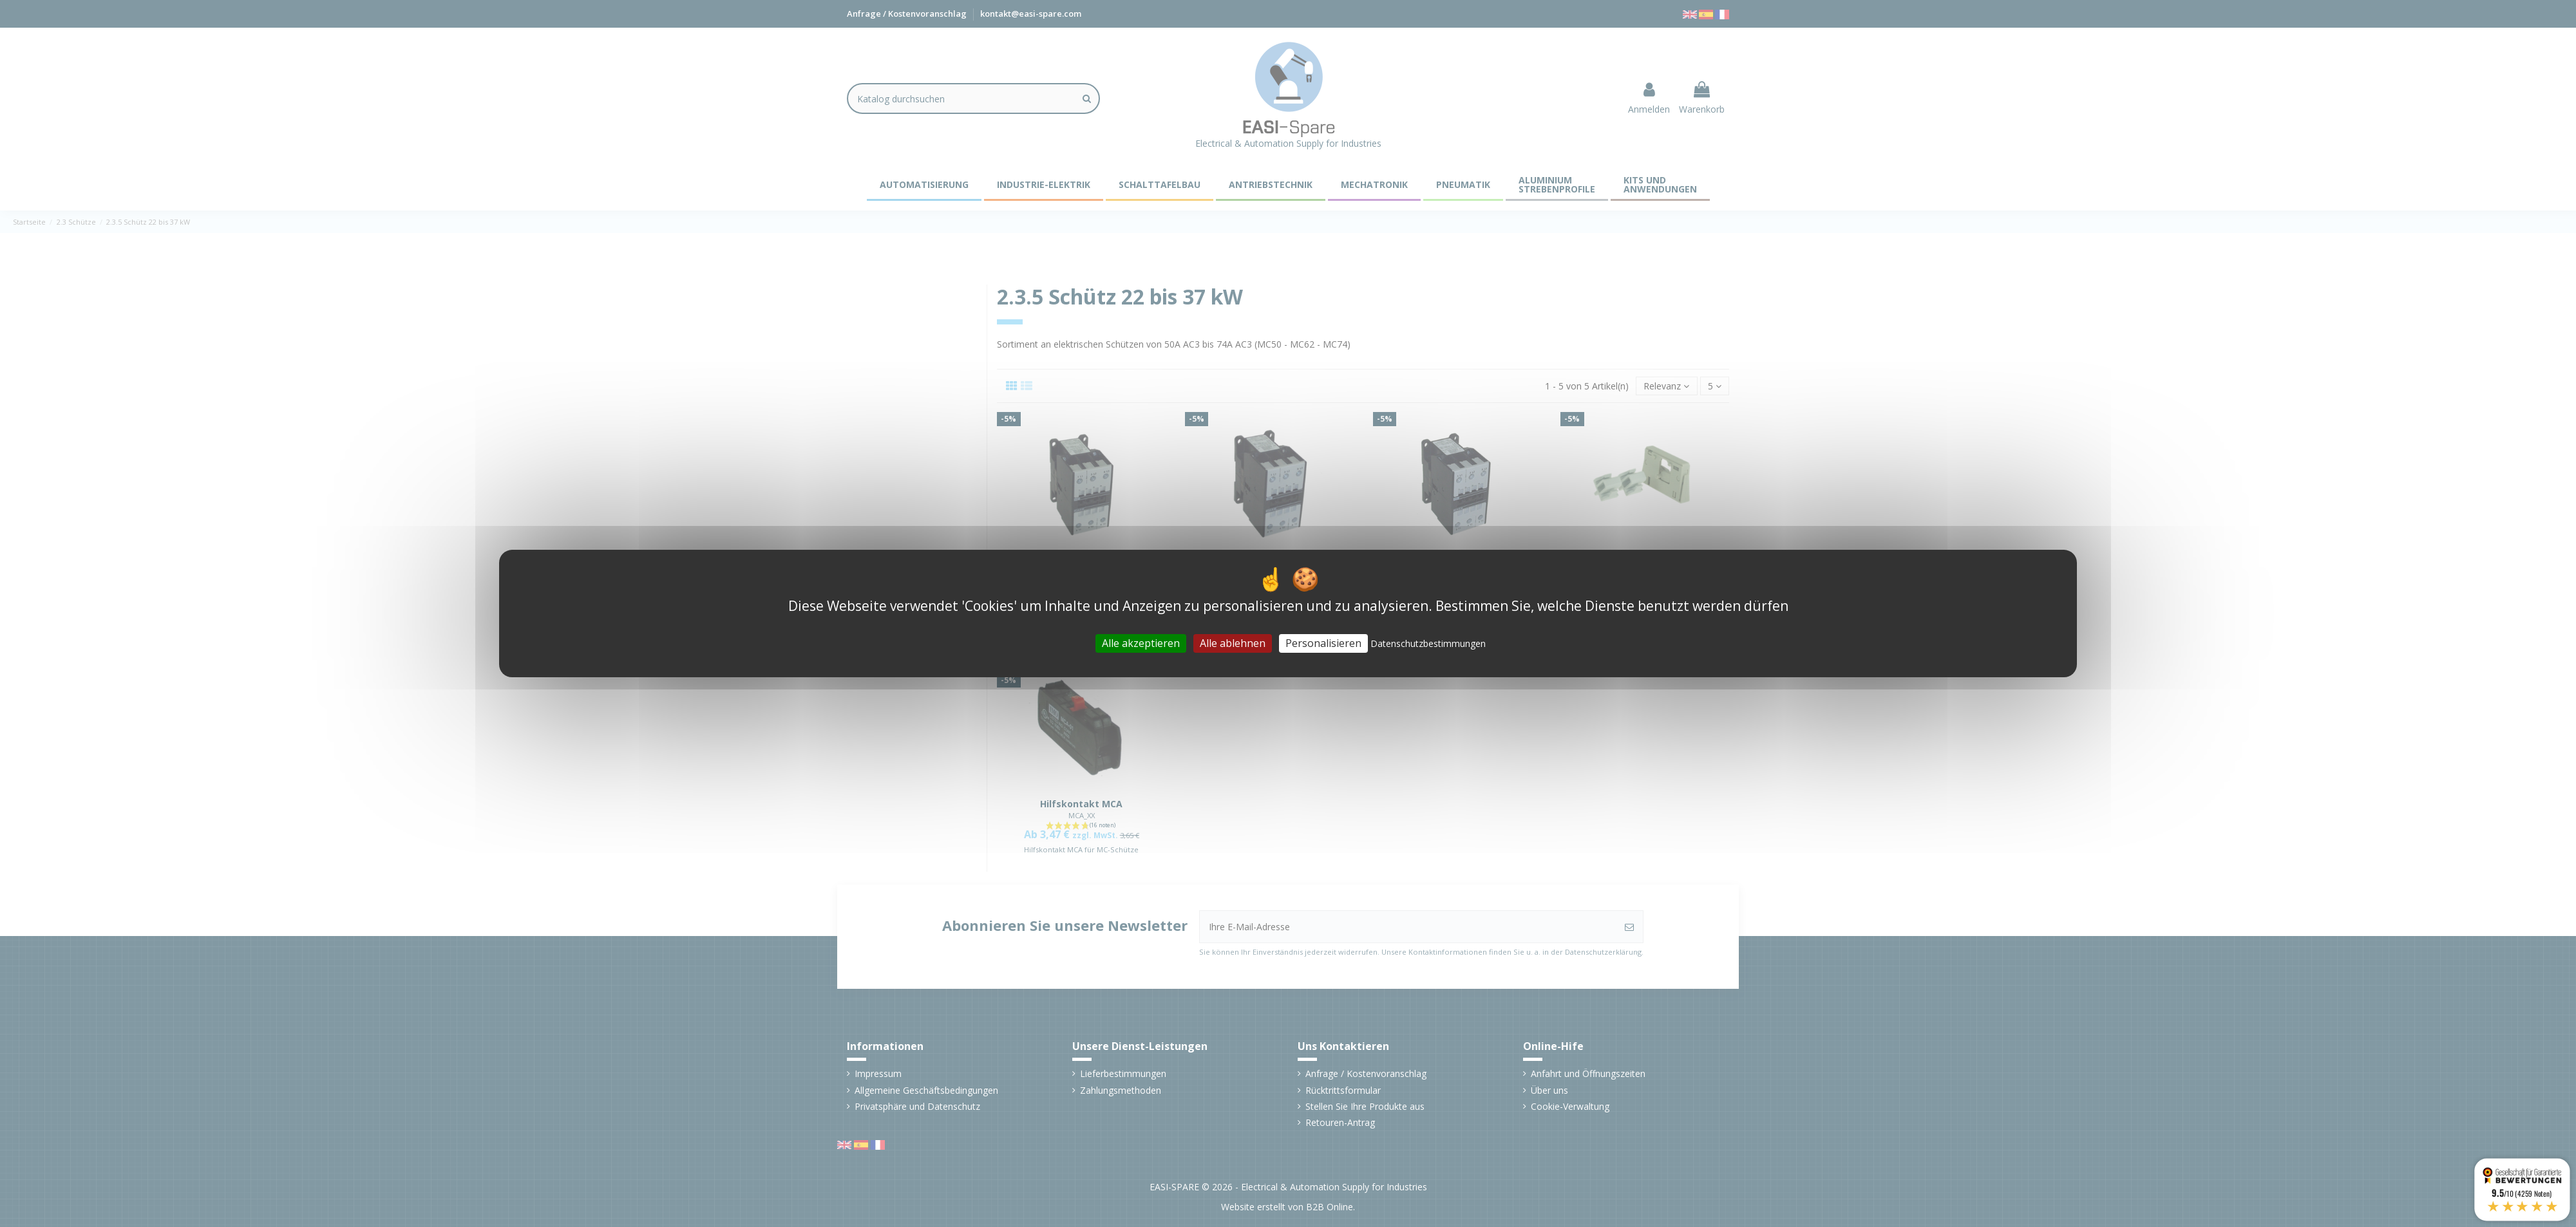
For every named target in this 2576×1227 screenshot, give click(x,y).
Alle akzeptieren (1141, 643)
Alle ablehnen (1232, 643)
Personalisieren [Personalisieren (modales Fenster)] (1323, 643)
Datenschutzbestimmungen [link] (1428, 643)
